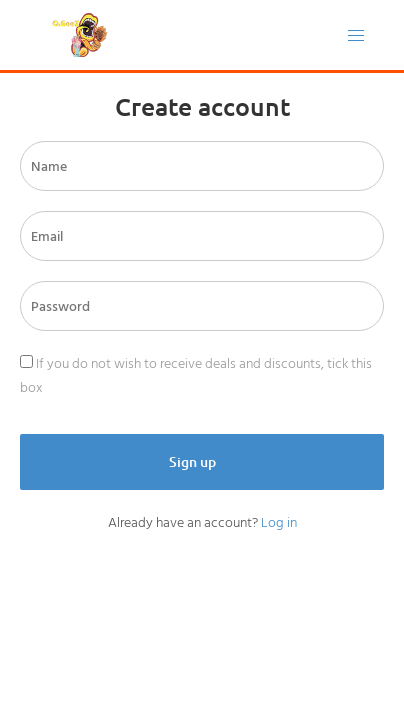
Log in (279, 522)
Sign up (194, 461)
